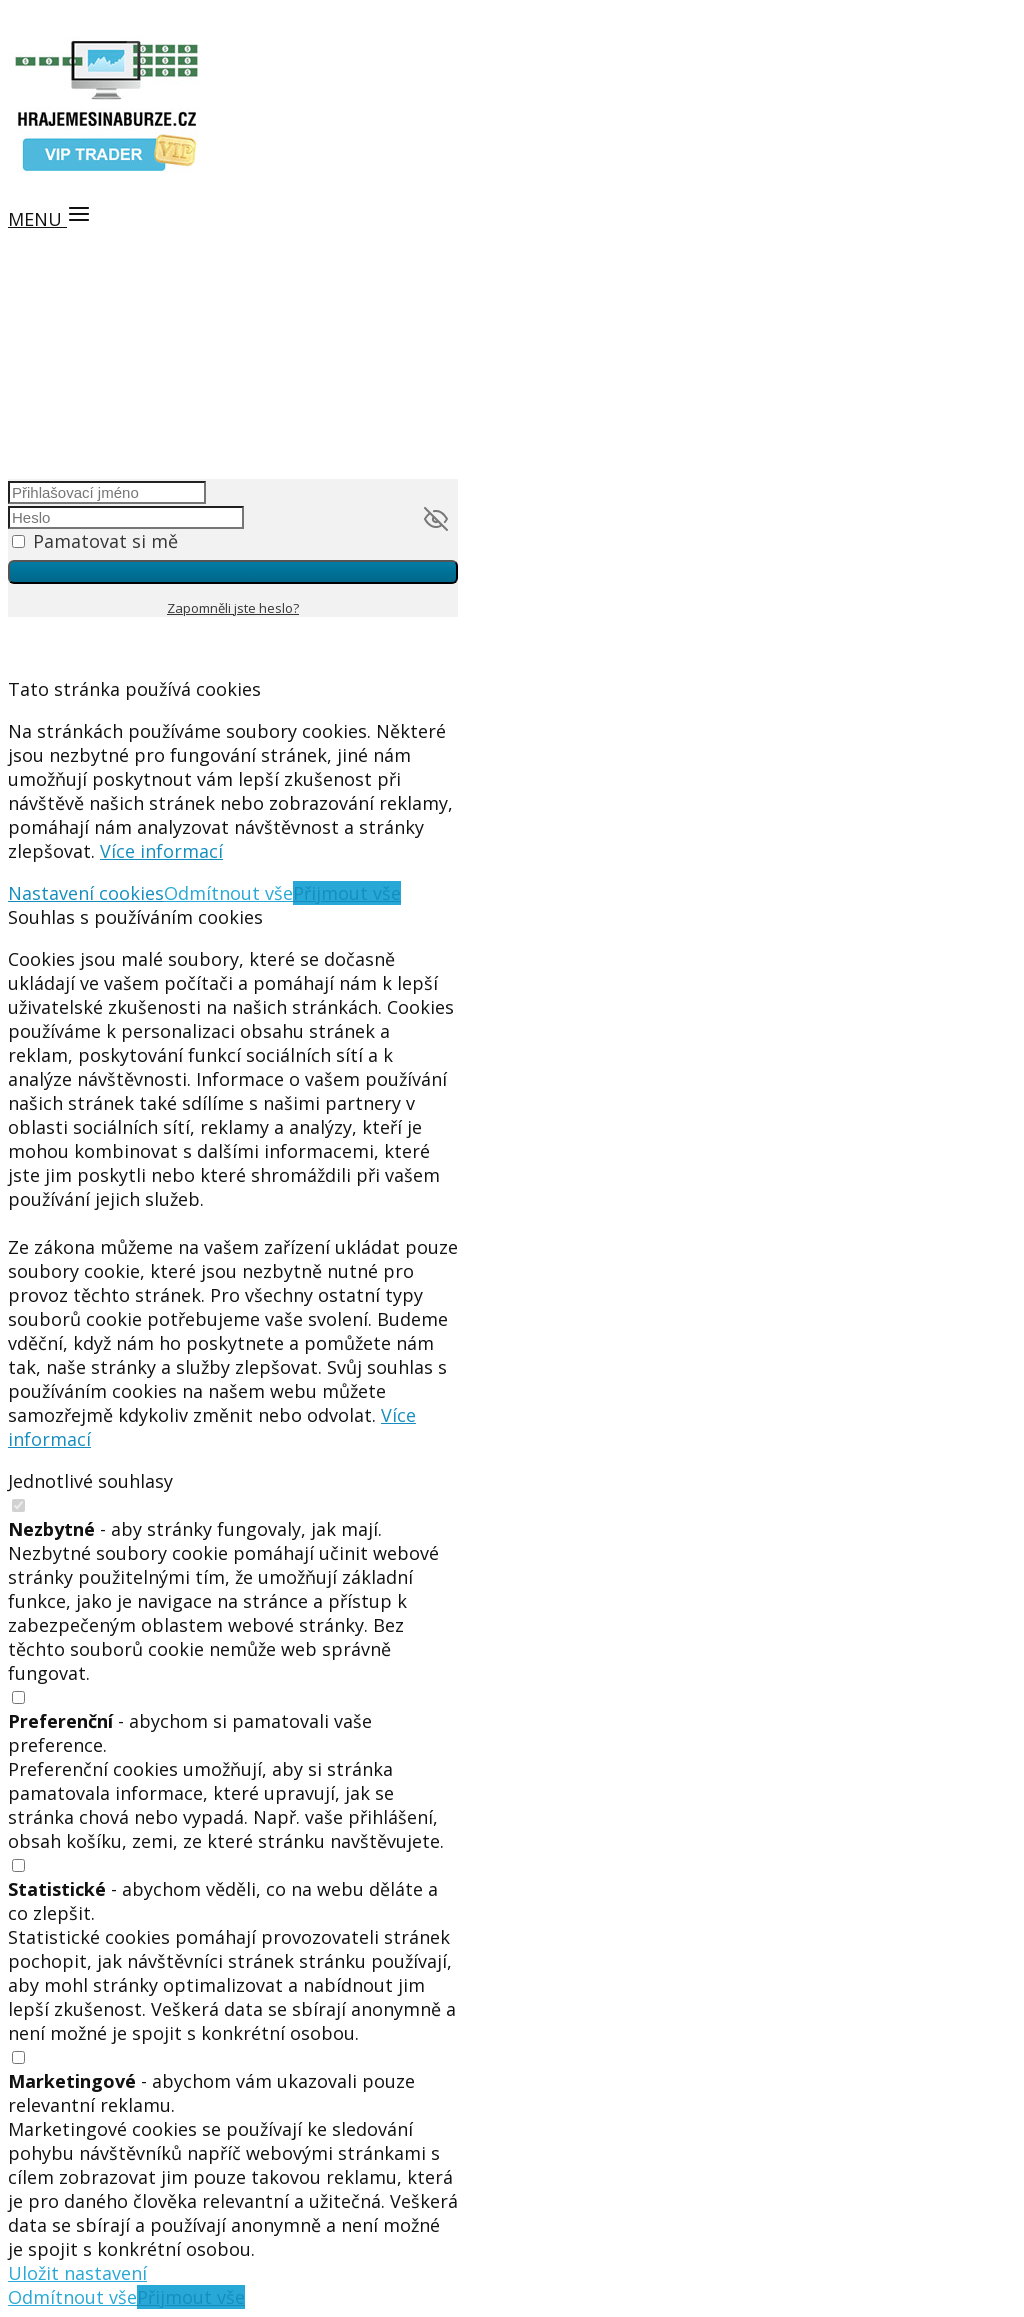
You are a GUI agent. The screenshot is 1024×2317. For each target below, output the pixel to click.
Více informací (161, 851)
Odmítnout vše (228, 893)
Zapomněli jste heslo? (233, 608)
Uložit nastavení (77, 2273)
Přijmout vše (347, 893)
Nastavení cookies (86, 893)
